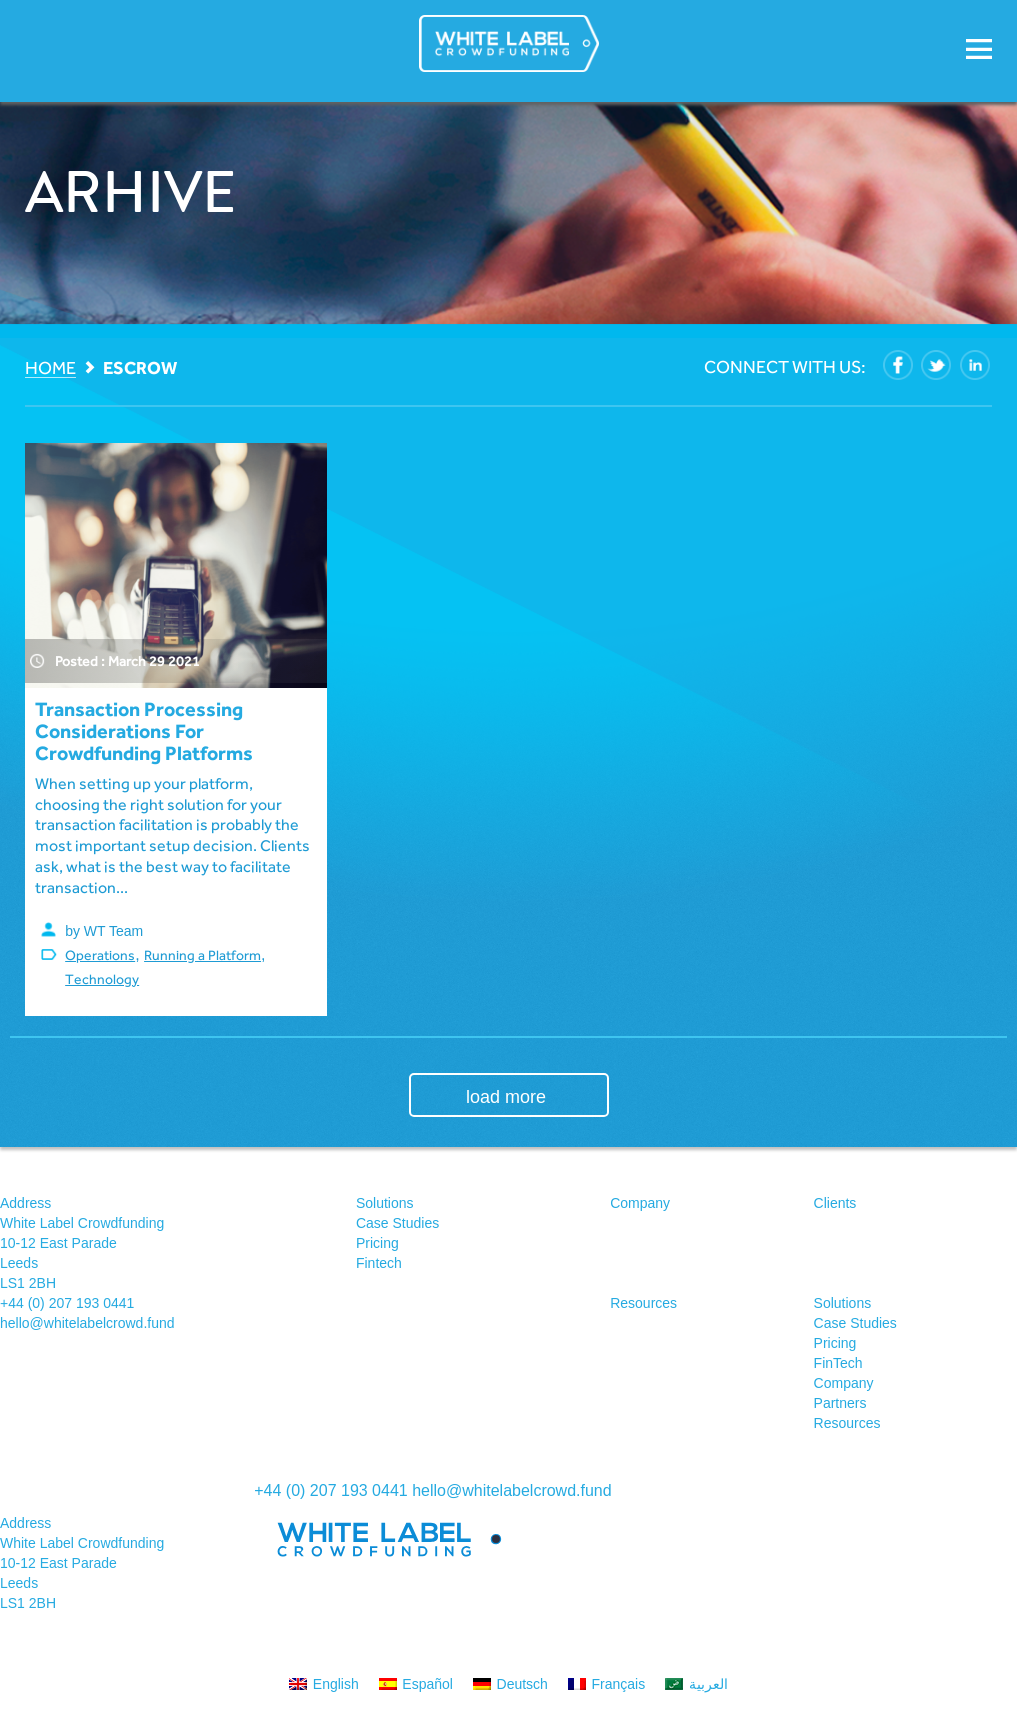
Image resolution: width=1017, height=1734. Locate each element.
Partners (840, 1403)
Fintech (379, 1263)
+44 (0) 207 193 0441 (67, 1303)
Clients (835, 1203)
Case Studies (397, 1223)
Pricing (377, 1243)
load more (506, 1097)
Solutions (385, 1203)
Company (640, 1203)
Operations (100, 955)
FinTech (838, 1363)
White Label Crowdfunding (509, 43)
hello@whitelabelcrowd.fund (87, 1323)
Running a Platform (202, 955)
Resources (643, 1303)
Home (50, 368)
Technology (102, 979)
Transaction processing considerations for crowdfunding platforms (144, 730)
